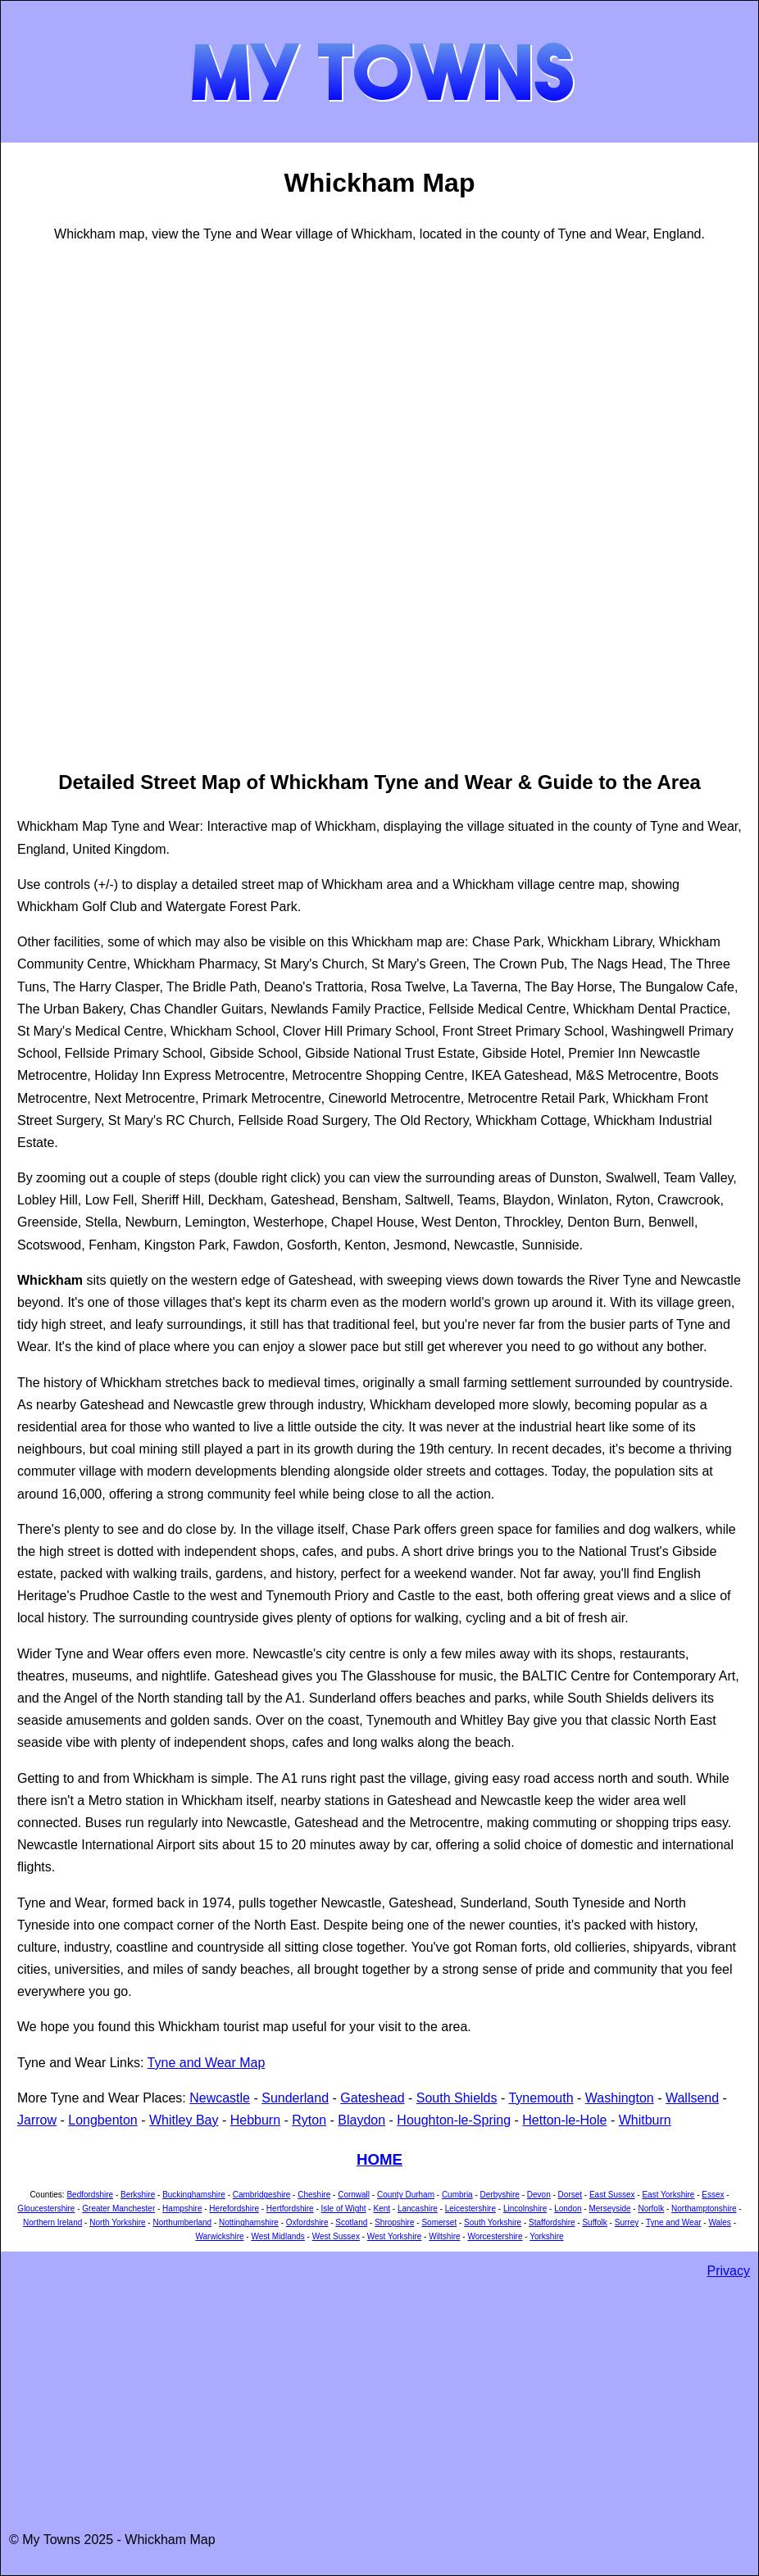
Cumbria (457, 2194)
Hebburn (255, 2120)
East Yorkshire (668, 2194)
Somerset (439, 2222)
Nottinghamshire (249, 2222)
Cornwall (354, 2194)
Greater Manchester (118, 2208)
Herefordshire (234, 2208)
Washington (619, 2098)
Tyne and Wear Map (207, 2063)
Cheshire (314, 2194)
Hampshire (182, 2208)
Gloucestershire (46, 2208)
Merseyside (609, 2208)
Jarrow (37, 2120)
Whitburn (645, 2120)
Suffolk (594, 2222)
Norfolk (651, 2208)
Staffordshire (552, 2222)
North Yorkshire (117, 2222)
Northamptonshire (703, 2208)
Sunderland (295, 2098)
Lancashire (418, 2208)
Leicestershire (470, 2208)
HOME (379, 2159)
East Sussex (612, 2194)
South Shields (457, 2098)
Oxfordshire (307, 2222)
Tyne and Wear (674, 2222)
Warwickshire (219, 2236)
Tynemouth (540, 2098)
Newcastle (219, 2098)
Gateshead (372, 2098)
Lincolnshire (525, 2208)
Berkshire (137, 2194)
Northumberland (181, 2222)
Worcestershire (494, 2236)
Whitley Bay (183, 2120)
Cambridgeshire (262, 2194)
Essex (713, 2194)
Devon (539, 2194)
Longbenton (103, 2120)
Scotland (351, 2222)
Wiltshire (444, 2236)
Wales (719, 2222)
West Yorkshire (394, 2236)
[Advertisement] (82, 504)
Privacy (728, 2271)
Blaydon (361, 2120)
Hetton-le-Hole (564, 2120)
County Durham (405, 2194)
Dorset (570, 2194)
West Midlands (277, 2236)
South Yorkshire (492, 2222)
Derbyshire (500, 2194)
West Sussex (336, 2236)
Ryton (309, 2120)
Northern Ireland (52, 2222)
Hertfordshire (290, 2208)
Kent (381, 2208)
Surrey (627, 2222)
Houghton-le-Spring (454, 2120)
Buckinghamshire (193, 2194)
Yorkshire (546, 2236)
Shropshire (394, 2222)
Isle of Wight (343, 2208)
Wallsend (692, 2098)
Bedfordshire (89, 2194)
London (567, 2208)
